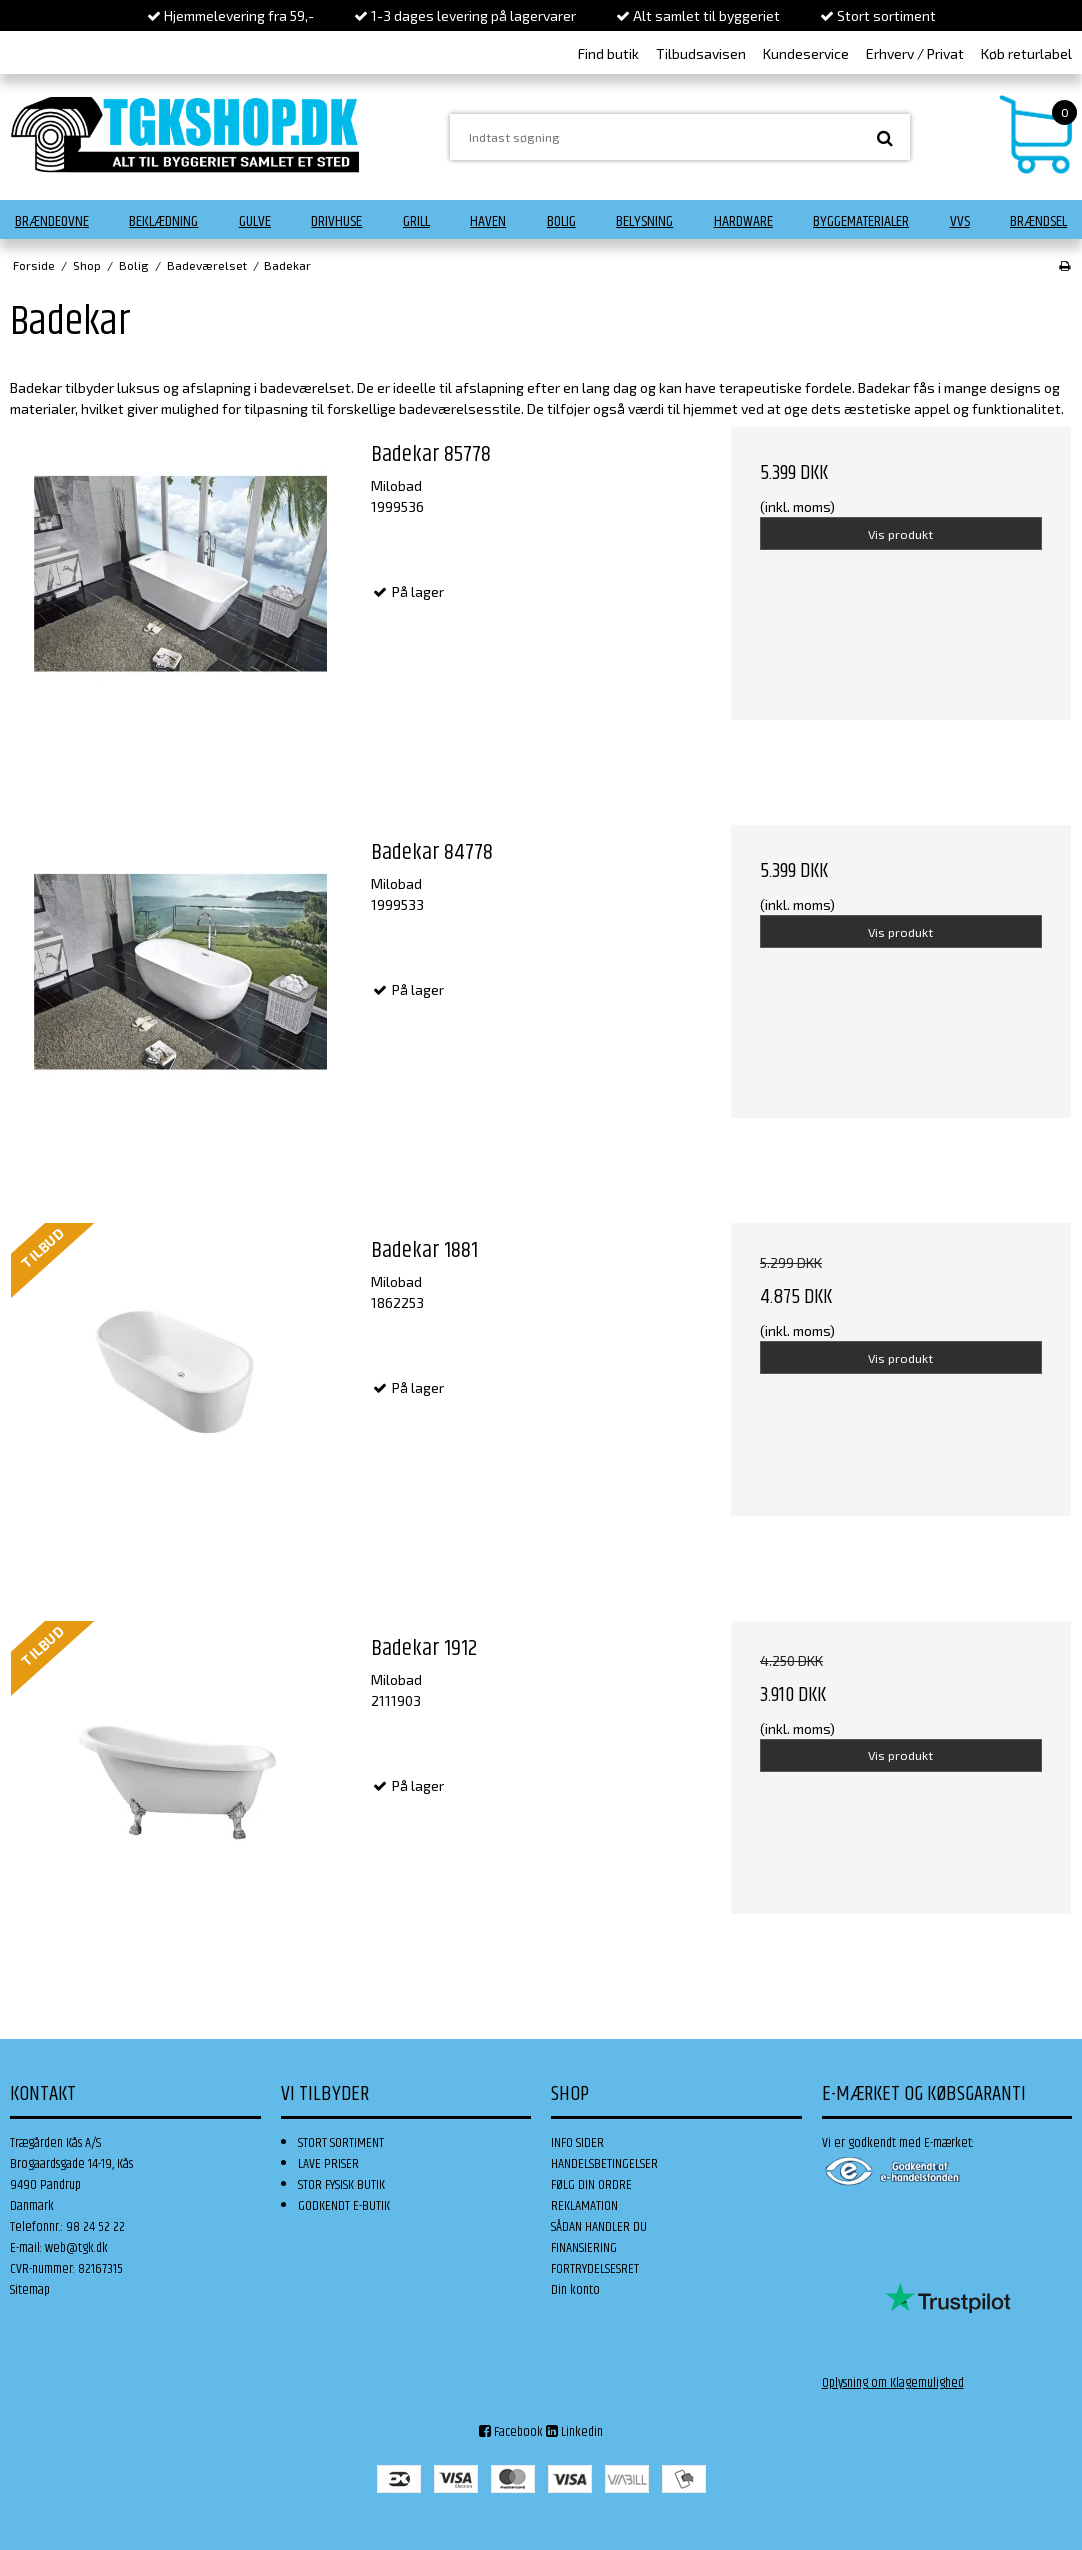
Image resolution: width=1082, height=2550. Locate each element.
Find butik (608, 53)
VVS (960, 221)
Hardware (743, 221)
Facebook (511, 2432)
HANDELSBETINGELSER (604, 2164)
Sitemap (30, 2290)
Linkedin (574, 2432)
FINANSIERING (584, 2248)
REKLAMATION (584, 2206)
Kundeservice (806, 53)
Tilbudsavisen (701, 53)
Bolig (561, 221)
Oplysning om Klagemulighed (893, 2383)
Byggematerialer (861, 221)
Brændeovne (52, 221)
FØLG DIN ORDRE (591, 2185)
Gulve (255, 221)
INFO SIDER (577, 2143)
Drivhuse (336, 221)
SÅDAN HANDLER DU (599, 2227)
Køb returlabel (1026, 53)
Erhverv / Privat (915, 53)
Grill (416, 221)
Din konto (575, 2290)
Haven (488, 221)
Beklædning (163, 221)
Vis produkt (900, 534)
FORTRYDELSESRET (595, 2269)
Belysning (644, 221)
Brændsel (1038, 221)
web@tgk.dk (76, 2248)
